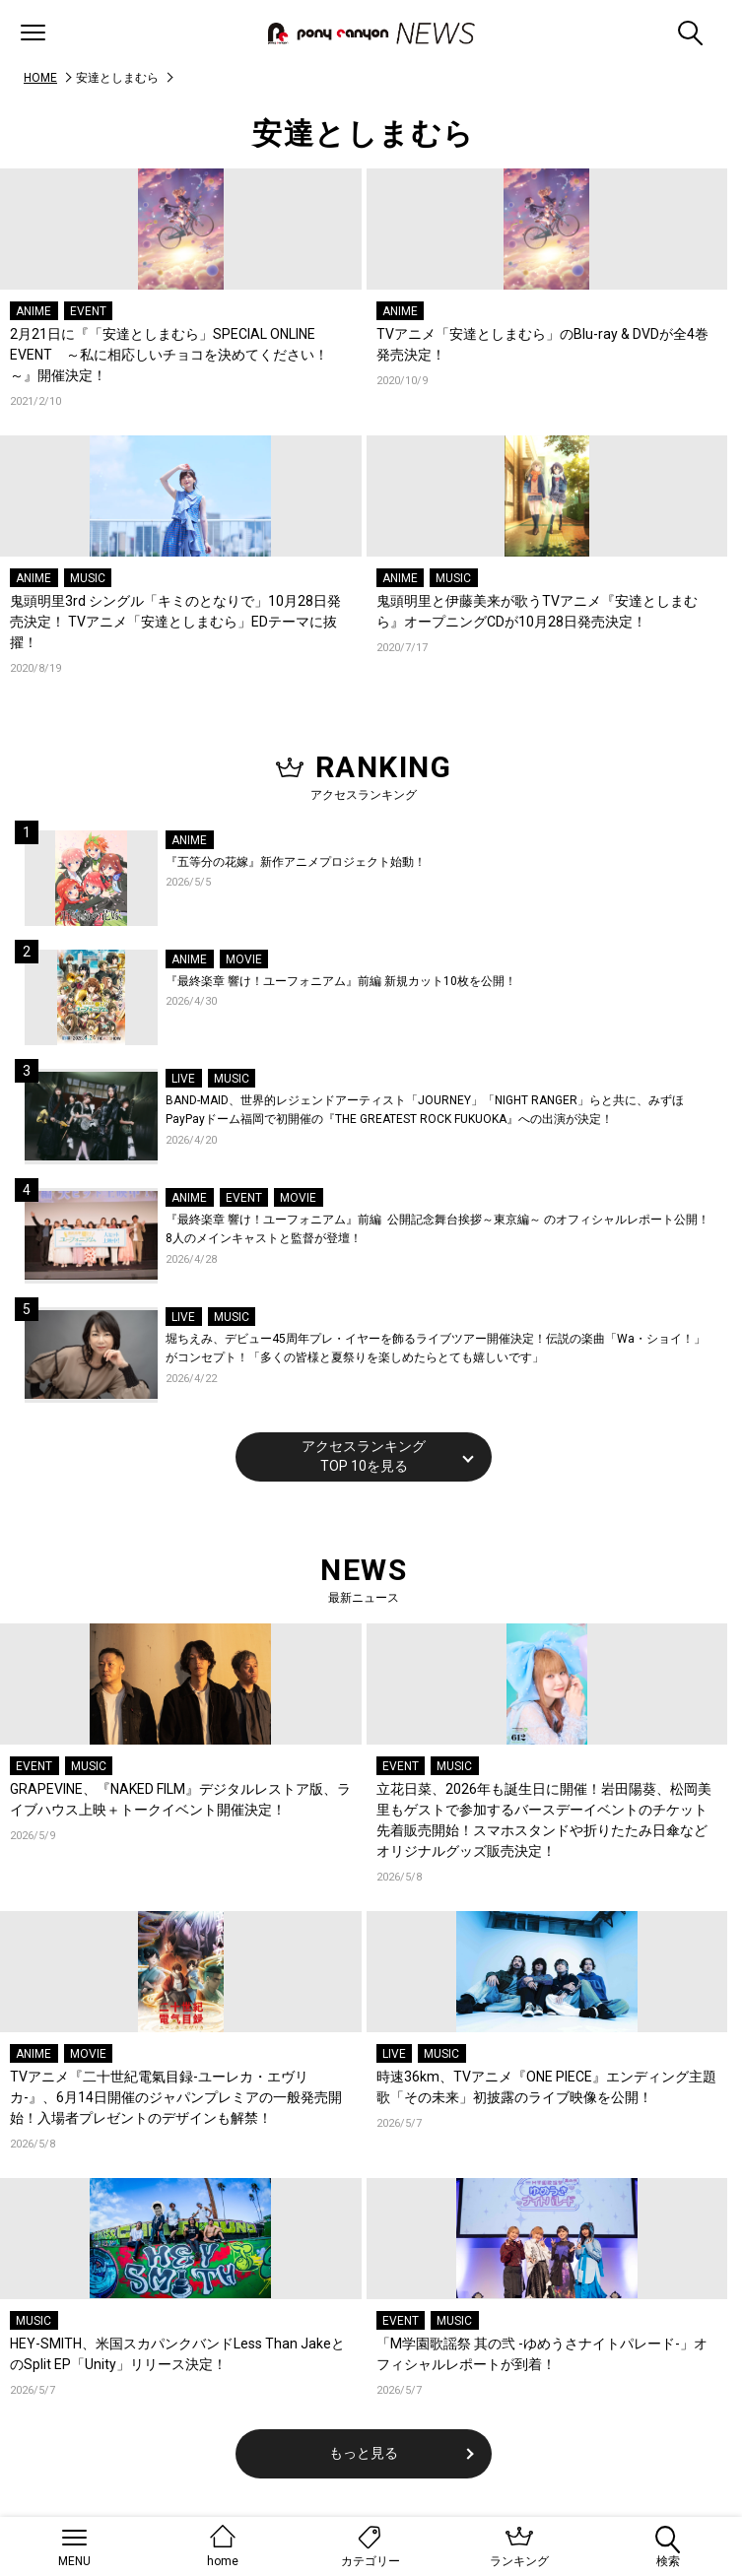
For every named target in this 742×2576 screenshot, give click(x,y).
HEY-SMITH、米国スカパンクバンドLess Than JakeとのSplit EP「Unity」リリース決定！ (177, 2354)
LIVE (183, 1079)
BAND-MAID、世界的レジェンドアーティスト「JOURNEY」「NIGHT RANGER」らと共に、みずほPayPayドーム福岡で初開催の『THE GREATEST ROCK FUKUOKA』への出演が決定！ (425, 1110)
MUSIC (87, 578)
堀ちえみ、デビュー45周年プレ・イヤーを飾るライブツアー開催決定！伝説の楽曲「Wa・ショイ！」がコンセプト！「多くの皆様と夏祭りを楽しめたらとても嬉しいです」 (436, 1348)
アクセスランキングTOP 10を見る (364, 1456)
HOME (40, 78)
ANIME (33, 311)
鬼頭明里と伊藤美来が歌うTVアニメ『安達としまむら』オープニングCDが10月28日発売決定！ (537, 611)
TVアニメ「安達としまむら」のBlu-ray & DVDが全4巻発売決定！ (542, 344)
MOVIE (244, 959)
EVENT (88, 311)
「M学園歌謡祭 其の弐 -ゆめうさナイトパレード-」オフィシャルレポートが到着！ (542, 2354)
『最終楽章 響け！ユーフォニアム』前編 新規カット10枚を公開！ (341, 981)
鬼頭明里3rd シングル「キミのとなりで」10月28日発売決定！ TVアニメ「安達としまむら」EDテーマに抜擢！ (175, 621)
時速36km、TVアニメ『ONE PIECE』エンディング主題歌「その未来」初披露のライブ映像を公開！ (546, 2087)
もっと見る (363, 2453)
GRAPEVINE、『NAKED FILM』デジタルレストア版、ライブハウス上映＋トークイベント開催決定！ (180, 1799)
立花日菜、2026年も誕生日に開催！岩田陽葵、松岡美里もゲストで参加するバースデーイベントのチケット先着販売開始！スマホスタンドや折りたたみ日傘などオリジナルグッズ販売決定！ (543, 1820)
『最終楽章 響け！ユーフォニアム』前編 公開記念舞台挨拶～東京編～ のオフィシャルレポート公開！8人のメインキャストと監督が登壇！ (437, 1229)
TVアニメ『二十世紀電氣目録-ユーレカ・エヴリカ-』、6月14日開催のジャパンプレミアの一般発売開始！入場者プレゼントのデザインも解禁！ (176, 2097)
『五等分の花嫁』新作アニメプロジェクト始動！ (296, 862)
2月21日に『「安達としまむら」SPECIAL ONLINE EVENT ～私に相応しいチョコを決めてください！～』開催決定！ (169, 354)
